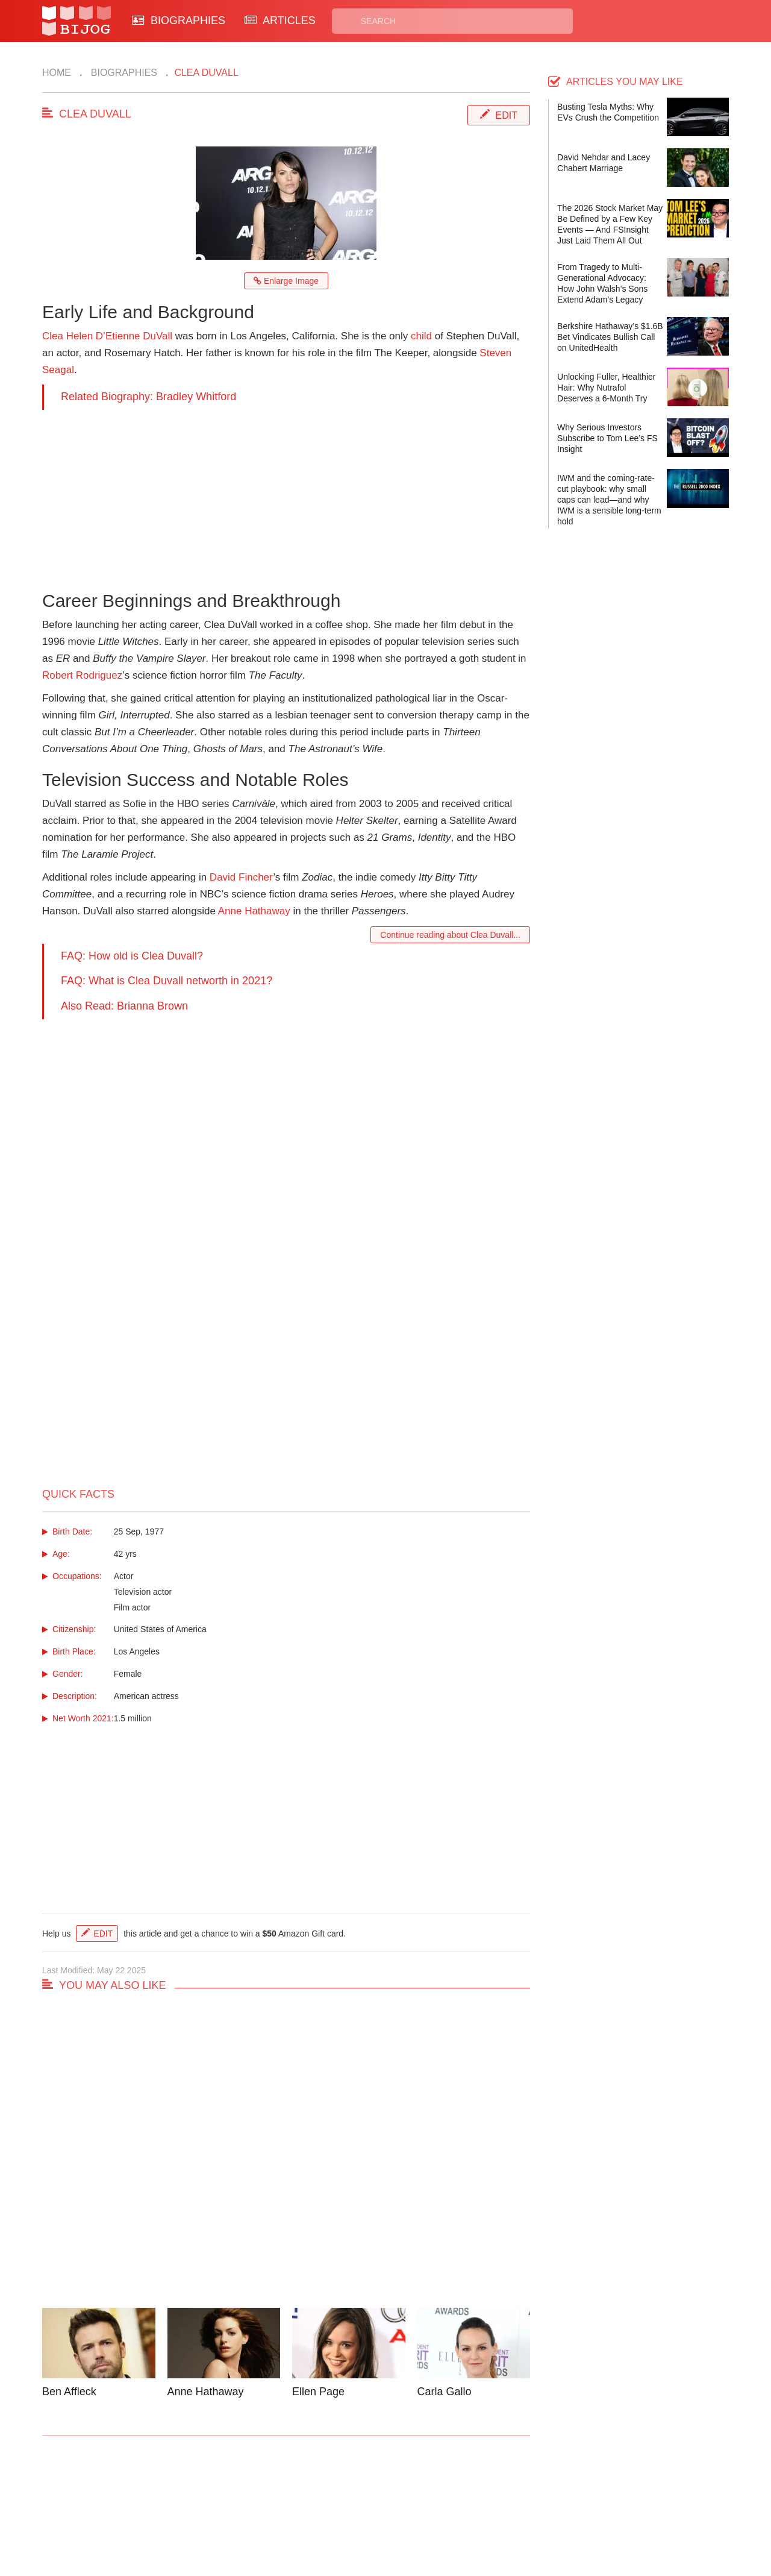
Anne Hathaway (254, 911)
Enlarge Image (286, 281)
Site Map (332, 2514)
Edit (506, 115)
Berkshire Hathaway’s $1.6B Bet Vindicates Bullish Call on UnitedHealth (610, 337)
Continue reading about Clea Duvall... (450, 935)
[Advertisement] (286, 494)
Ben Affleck (69, 2392)
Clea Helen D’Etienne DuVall (107, 336)
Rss (501, 2500)
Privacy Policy (433, 2500)
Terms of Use (431, 2514)
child (421, 336)
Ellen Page (318, 2392)
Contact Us (246, 2500)
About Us (242, 2514)
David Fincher (241, 877)
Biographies (122, 73)
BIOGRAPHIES (178, 20)
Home (56, 73)
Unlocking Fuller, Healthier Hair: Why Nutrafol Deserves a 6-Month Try (606, 387)
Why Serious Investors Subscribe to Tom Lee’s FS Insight (607, 438)
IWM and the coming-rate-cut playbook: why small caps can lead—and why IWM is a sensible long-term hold (609, 499)
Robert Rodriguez (82, 675)
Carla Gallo (444, 2392)
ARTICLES (280, 20)
